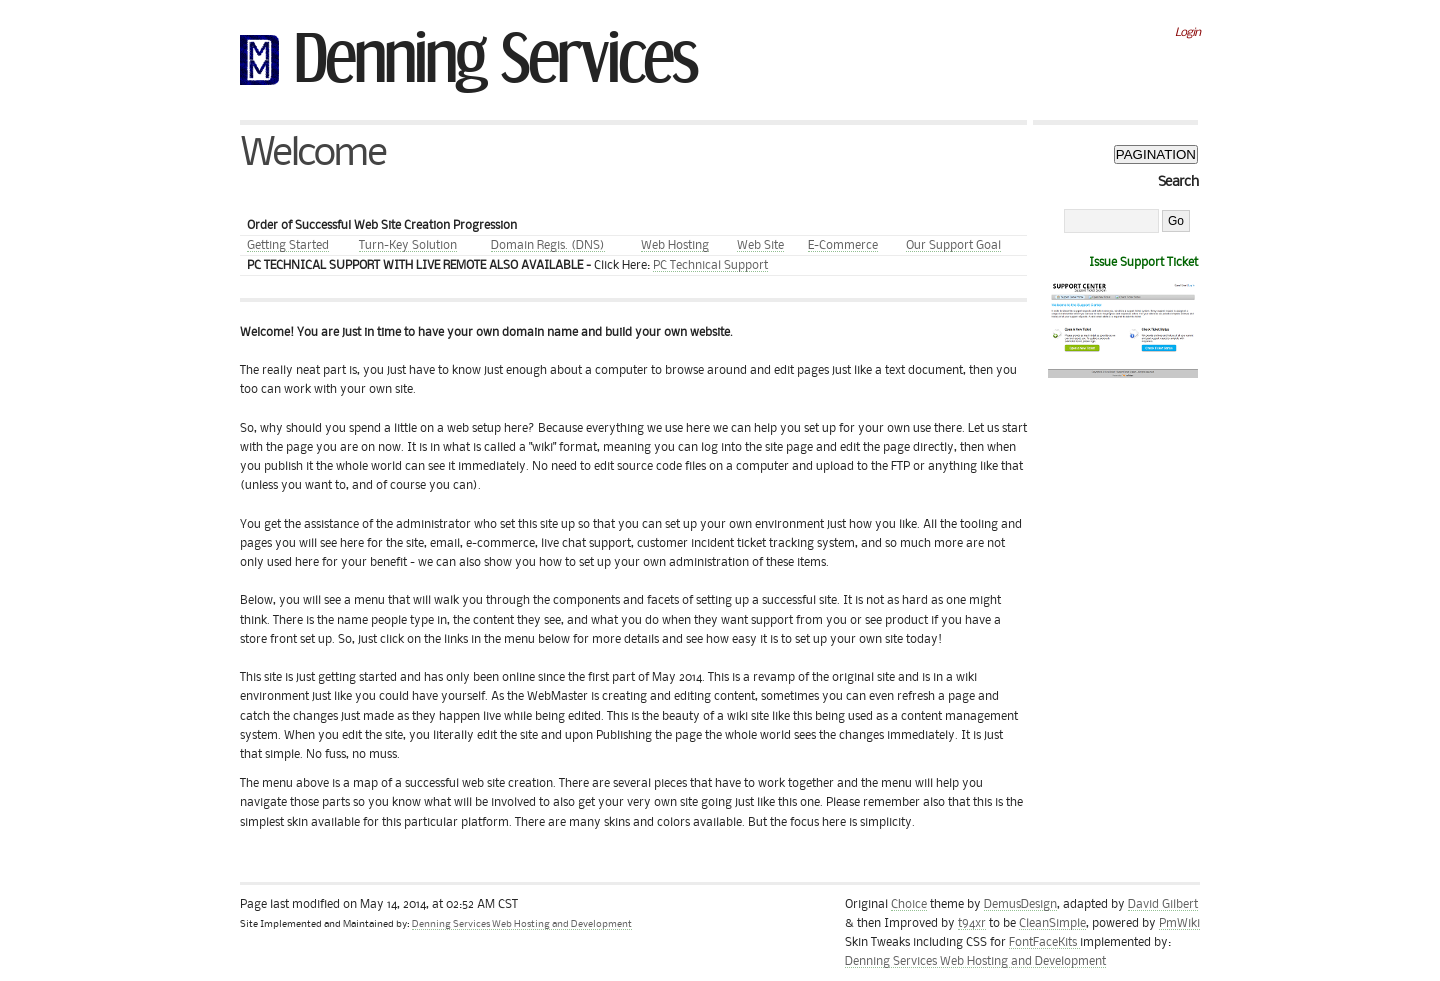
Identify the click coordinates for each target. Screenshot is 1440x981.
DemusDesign (1020, 904)
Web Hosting (675, 245)
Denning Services (495, 52)
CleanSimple (1052, 923)
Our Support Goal (953, 245)
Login (1187, 32)
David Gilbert (1163, 904)
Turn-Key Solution (408, 245)
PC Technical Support (710, 265)
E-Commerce (843, 245)
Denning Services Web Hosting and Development (522, 924)
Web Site (760, 245)
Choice (909, 904)
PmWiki (1179, 923)
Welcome (312, 153)
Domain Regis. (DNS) (548, 245)
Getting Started (288, 245)
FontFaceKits (1044, 942)
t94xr (972, 923)
